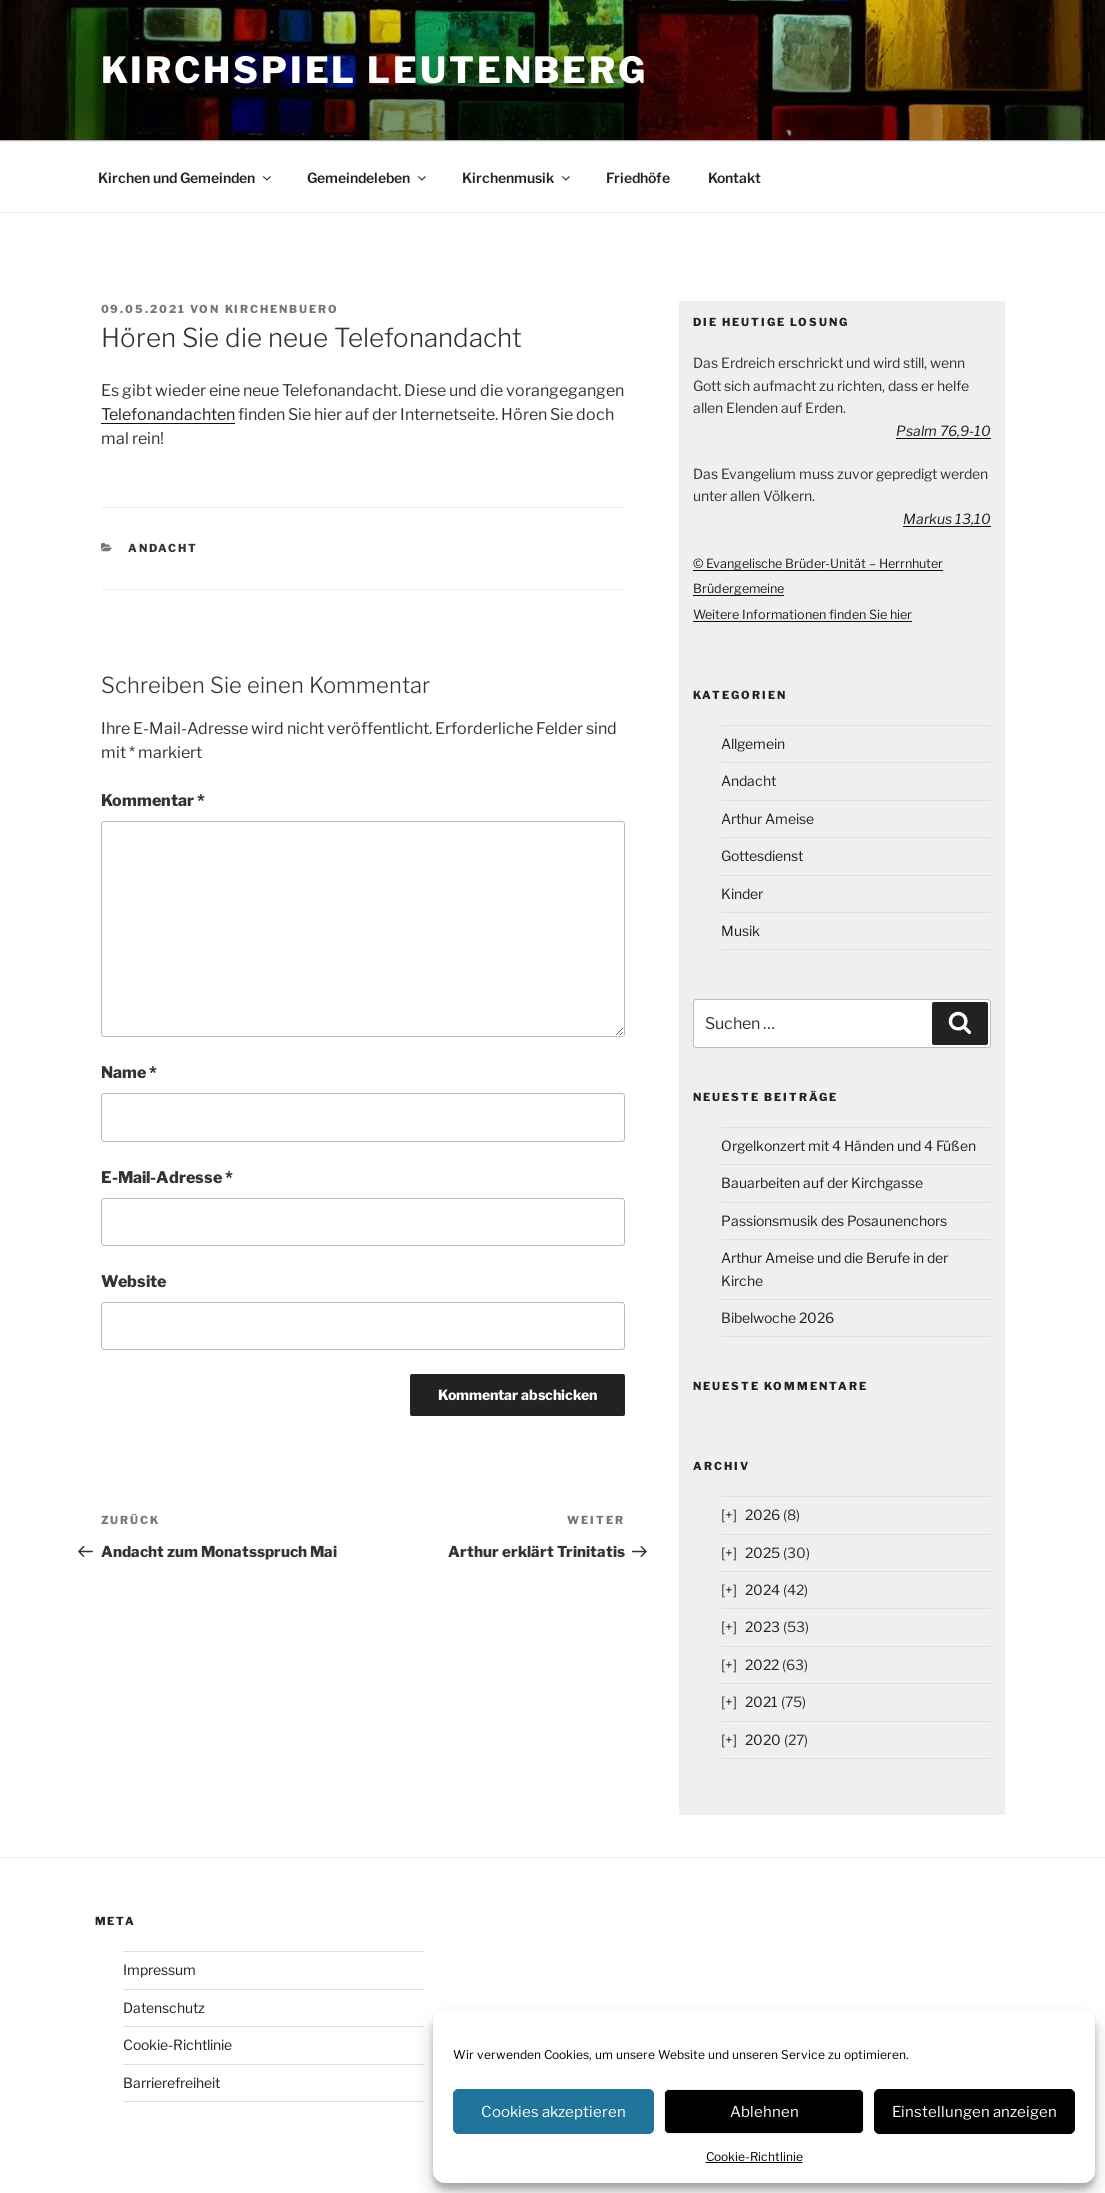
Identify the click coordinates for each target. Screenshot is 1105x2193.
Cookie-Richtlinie (754, 2156)
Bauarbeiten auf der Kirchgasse (822, 1182)
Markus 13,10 (947, 518)
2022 (762, 1664)
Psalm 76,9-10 (943, 430)
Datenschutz (164, 2007)
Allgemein (753, 743)
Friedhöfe (638, 177)
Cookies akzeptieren (553, 2112)
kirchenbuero (282, 309)
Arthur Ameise (767, 818)
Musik (740, 930)
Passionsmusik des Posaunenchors (834, 1220)
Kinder (742, 893)
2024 (762, 1589)
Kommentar (153, 800)
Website (133, 1281)
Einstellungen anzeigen (974, 2112)
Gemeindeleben (368, 177)
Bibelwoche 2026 (777, 1317)
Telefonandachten (168, 414)
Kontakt (734, 177)
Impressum (159, 1969)
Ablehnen (764, 2112)
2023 (762, 1626)
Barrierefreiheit (171, 2082)
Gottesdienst (762, 855)
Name (129, 1072)
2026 (762, 1514)
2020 (763, 1739)
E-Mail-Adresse (167, 1177)
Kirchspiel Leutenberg (374, 70)
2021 (761, 1701)
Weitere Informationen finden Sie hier (802, 614)
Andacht (163, 548)
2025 (762, 1552)
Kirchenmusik (517, 177)
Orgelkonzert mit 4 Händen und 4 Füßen (848, 1145)
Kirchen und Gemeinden (186, 177)
